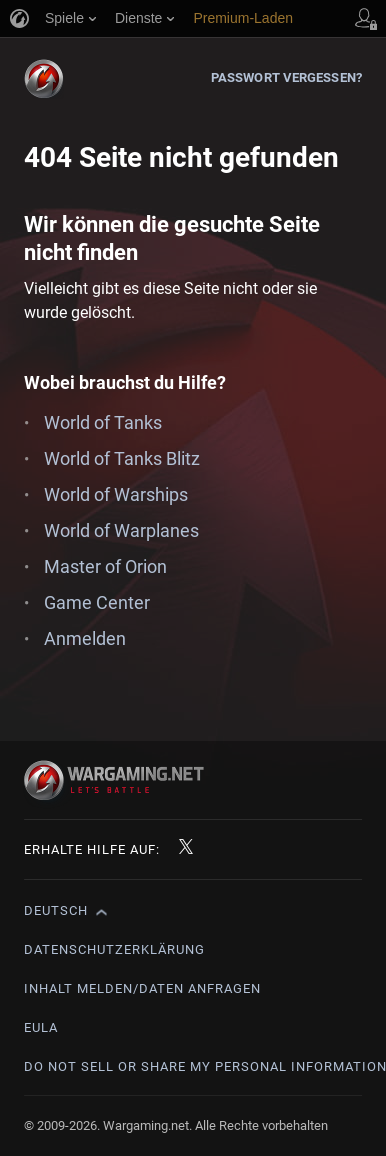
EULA (41, 1027)
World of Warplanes (121, 530)
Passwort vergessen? (286, 77)
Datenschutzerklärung (114, 949)
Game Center (97, 602)
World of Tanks (103, 422)
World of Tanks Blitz (122, 458)
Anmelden (85, 638)
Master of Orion (105, 566)
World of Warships (116, 494)
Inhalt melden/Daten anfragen (142, 988)
